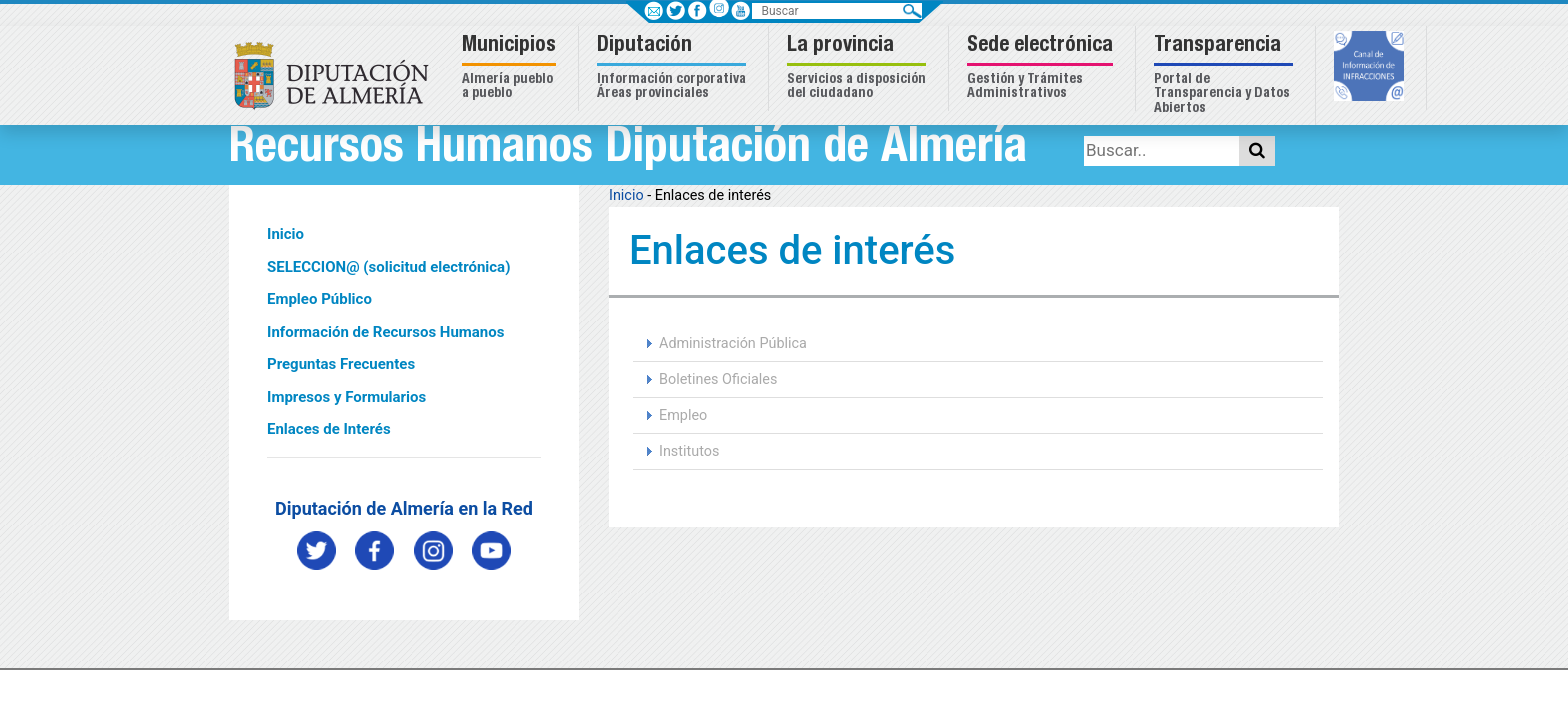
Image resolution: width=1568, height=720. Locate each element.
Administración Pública (733, 343)
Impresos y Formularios (346, 397)
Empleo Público (319, 299)
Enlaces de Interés (329, 429)
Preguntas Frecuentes (341, 364)
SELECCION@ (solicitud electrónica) (388, 267)
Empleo (683, 415)
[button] (511, 68)
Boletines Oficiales (718, 379)
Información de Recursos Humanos (385, 332)
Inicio (285, 234)
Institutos (689, 451)
